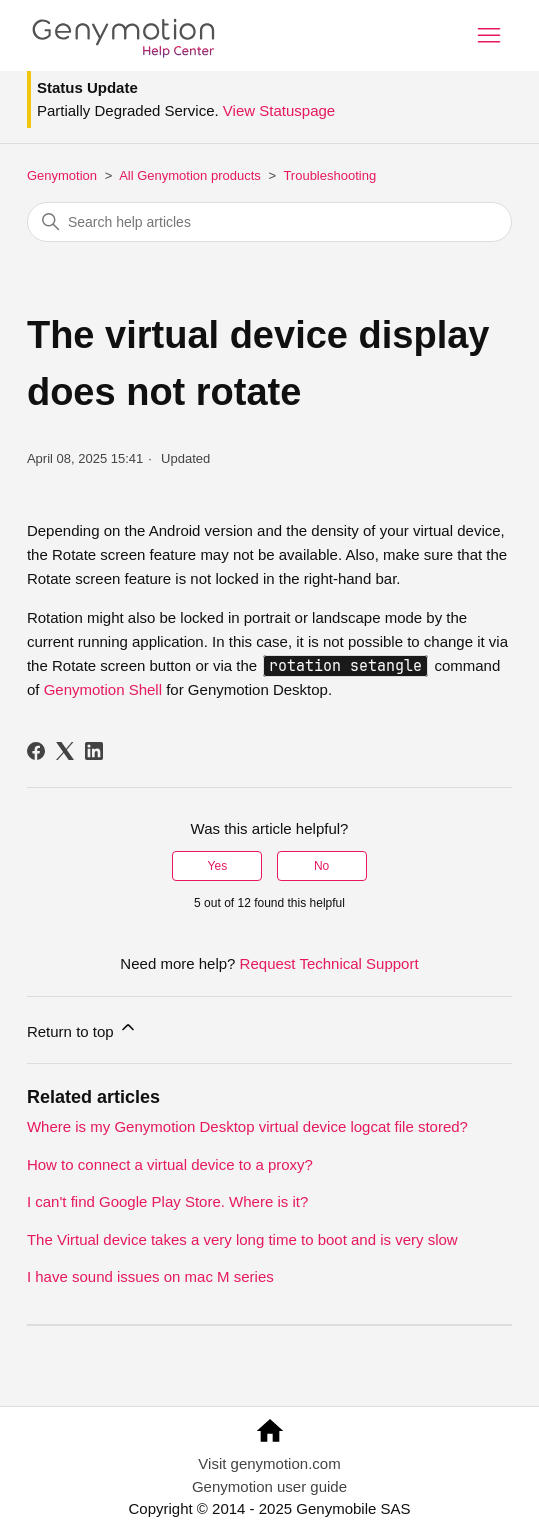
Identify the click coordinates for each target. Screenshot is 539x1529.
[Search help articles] (269, 222)
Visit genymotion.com (269, 1463)
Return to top (82, 1028)
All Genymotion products (190, 175)
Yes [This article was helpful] (218, 866)
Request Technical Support (329, 963)
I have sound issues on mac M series (150, 1276)
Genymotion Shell (103, 689)
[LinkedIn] (94, 751)
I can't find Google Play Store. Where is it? (167, 1201)
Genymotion (62, 175)
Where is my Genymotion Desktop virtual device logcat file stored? (247, 1126)
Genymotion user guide (269, 1486)
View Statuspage (279, 110)
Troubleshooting (329, 175)
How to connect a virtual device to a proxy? (170, 1164)
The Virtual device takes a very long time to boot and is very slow (242, 1239)
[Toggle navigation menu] (489, 36)
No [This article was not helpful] (321, 866)
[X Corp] (65, 751)
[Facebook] (36, 751)
